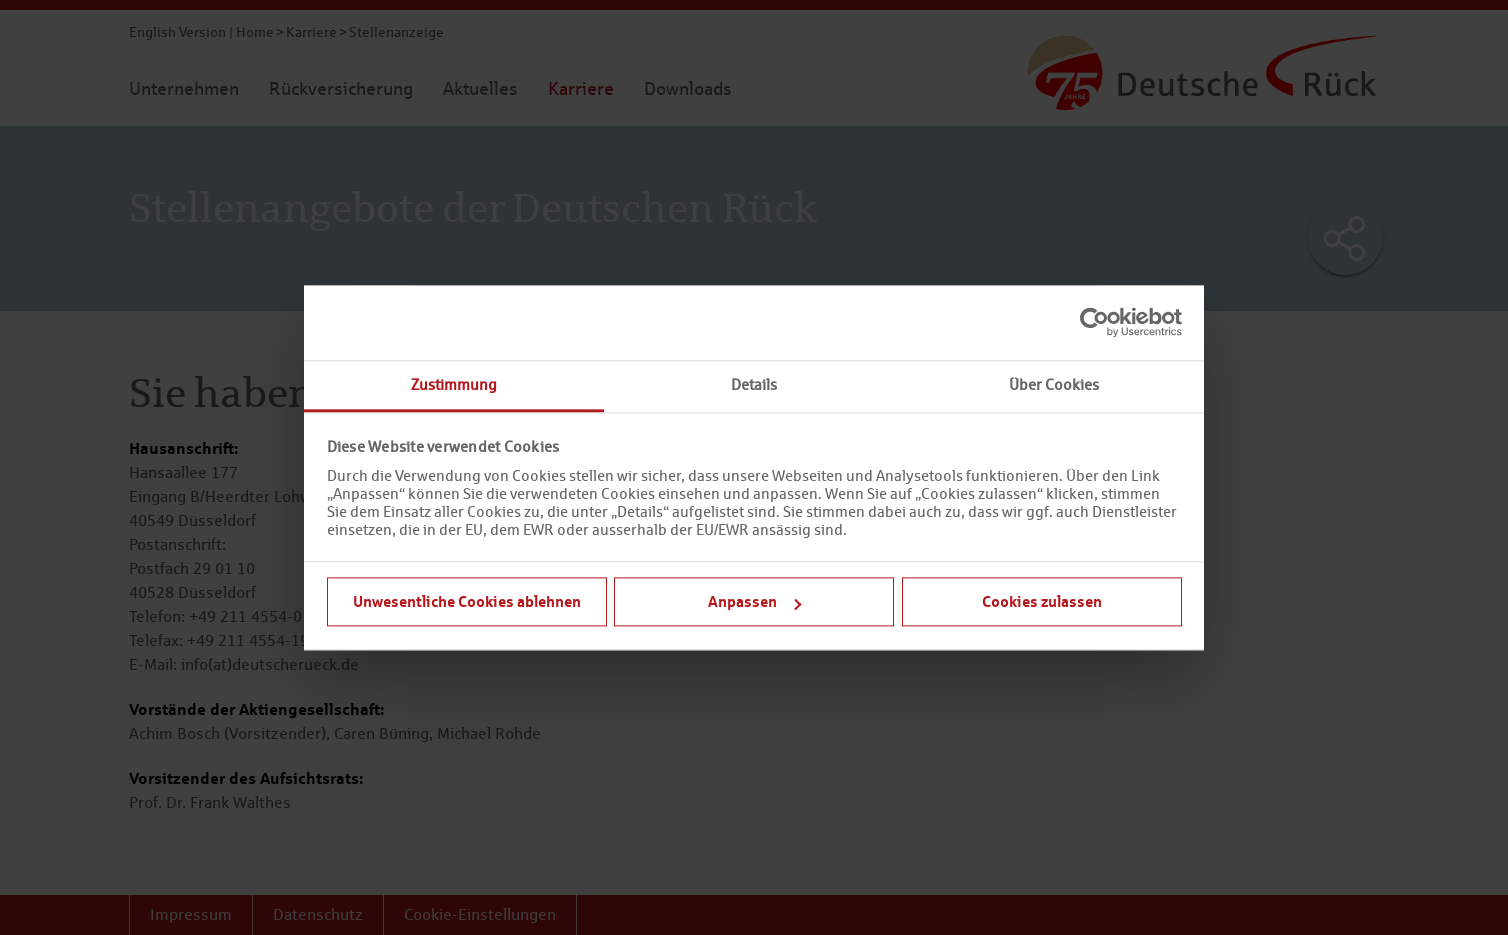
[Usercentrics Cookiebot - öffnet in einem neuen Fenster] (1094, 322)
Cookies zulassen (1042, 601)
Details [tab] (754, 384)
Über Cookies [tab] (1054, 384)
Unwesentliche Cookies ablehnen (467, 601)
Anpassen (754, 601)
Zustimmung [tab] (454, 384)
